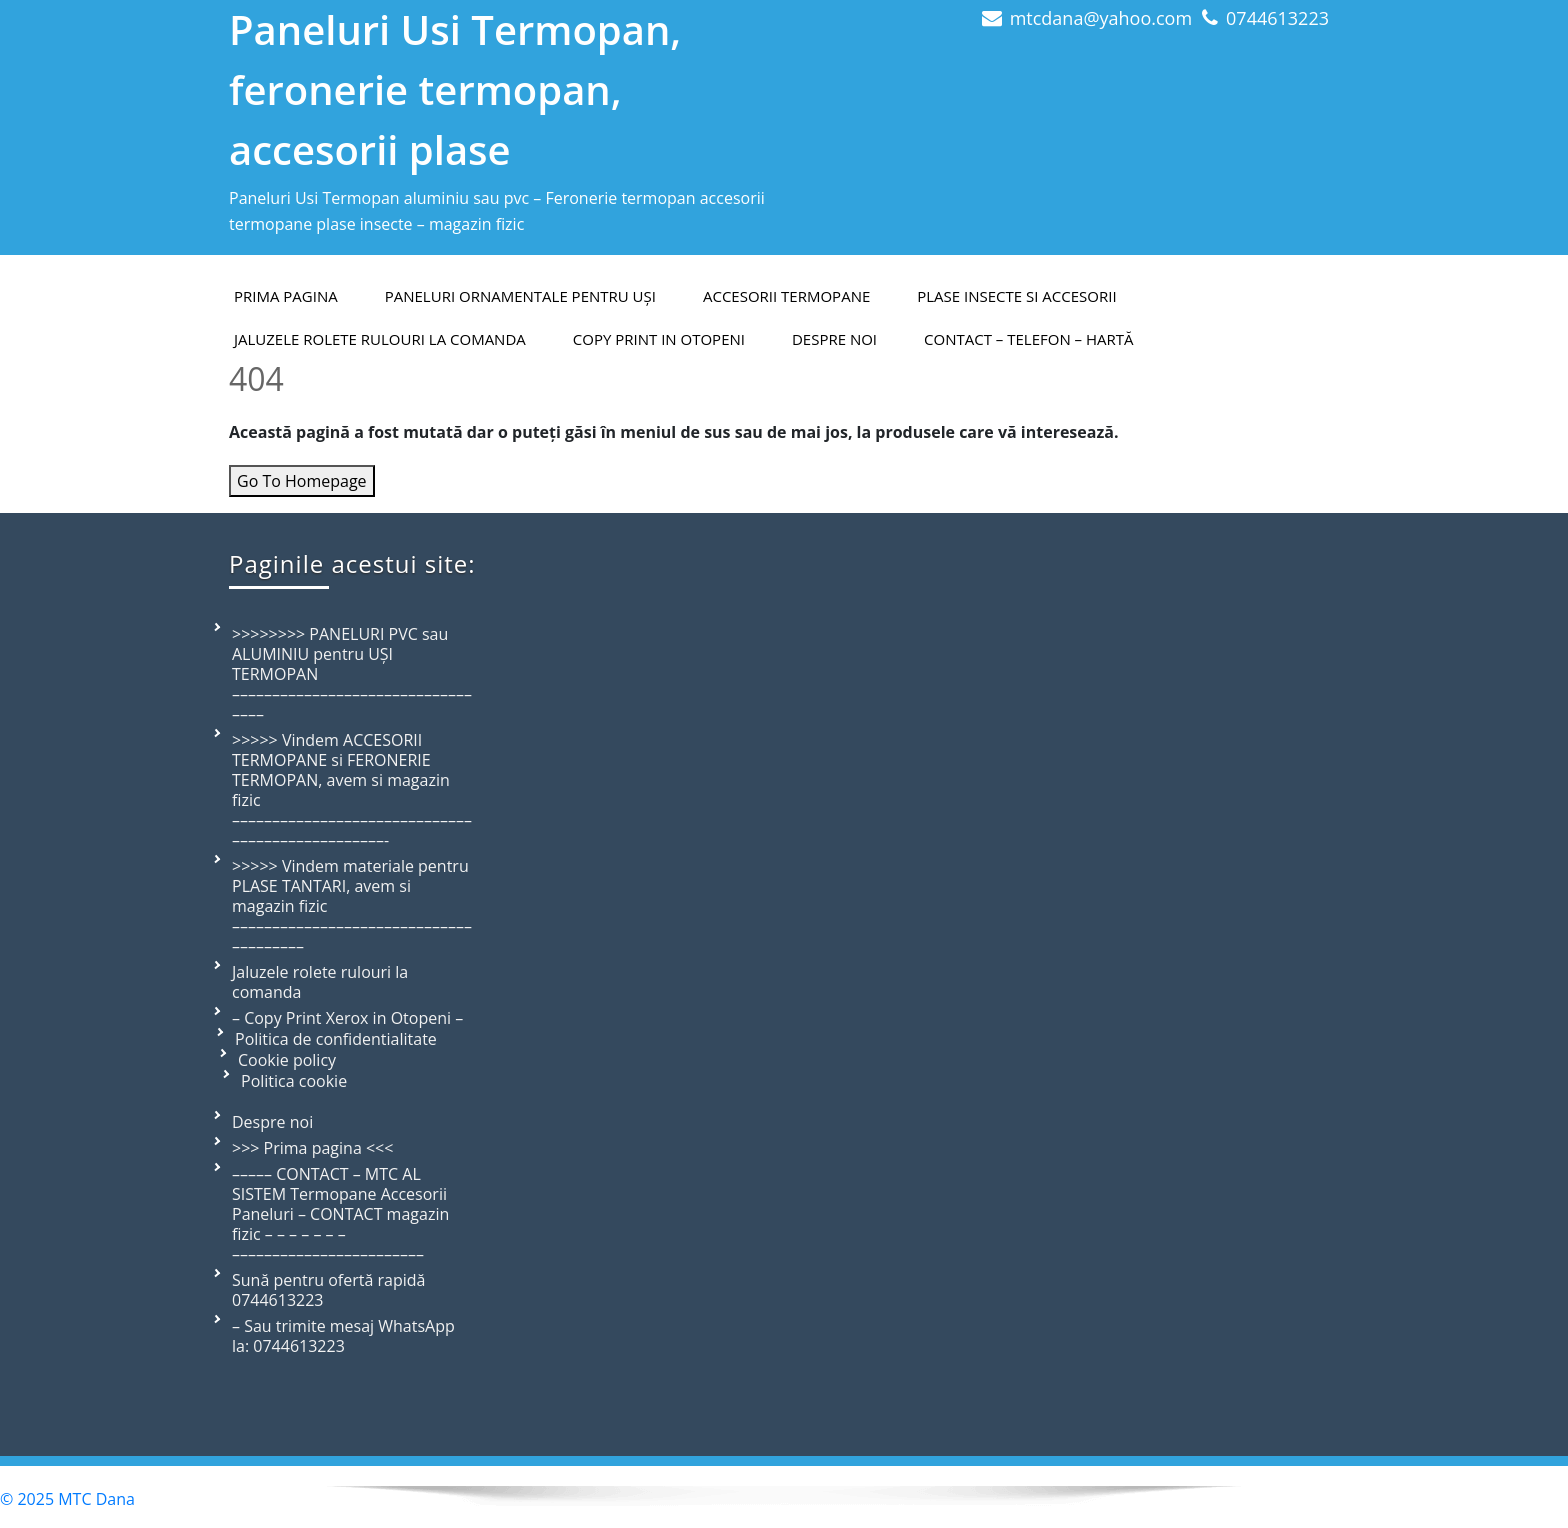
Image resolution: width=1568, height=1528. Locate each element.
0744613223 (1277, 18)
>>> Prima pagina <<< (312, 1148)
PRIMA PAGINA (286, 296)
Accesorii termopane (786, 296)
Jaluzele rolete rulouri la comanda (380, 339)
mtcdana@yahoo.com (1101, 18)
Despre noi (272, 1122)
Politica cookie (294, 1081)
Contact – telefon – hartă (1028, 339)
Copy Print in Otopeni (659, 339)
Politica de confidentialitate (336, 1039)
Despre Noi (834, 339)
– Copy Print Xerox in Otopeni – (347, 1018)
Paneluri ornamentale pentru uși (520, 296)
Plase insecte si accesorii (1016, 296)
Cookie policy (287, 1060)
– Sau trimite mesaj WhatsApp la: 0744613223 (343, 1336)
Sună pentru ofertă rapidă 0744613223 (328, 1290)
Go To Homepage (302, 481)
